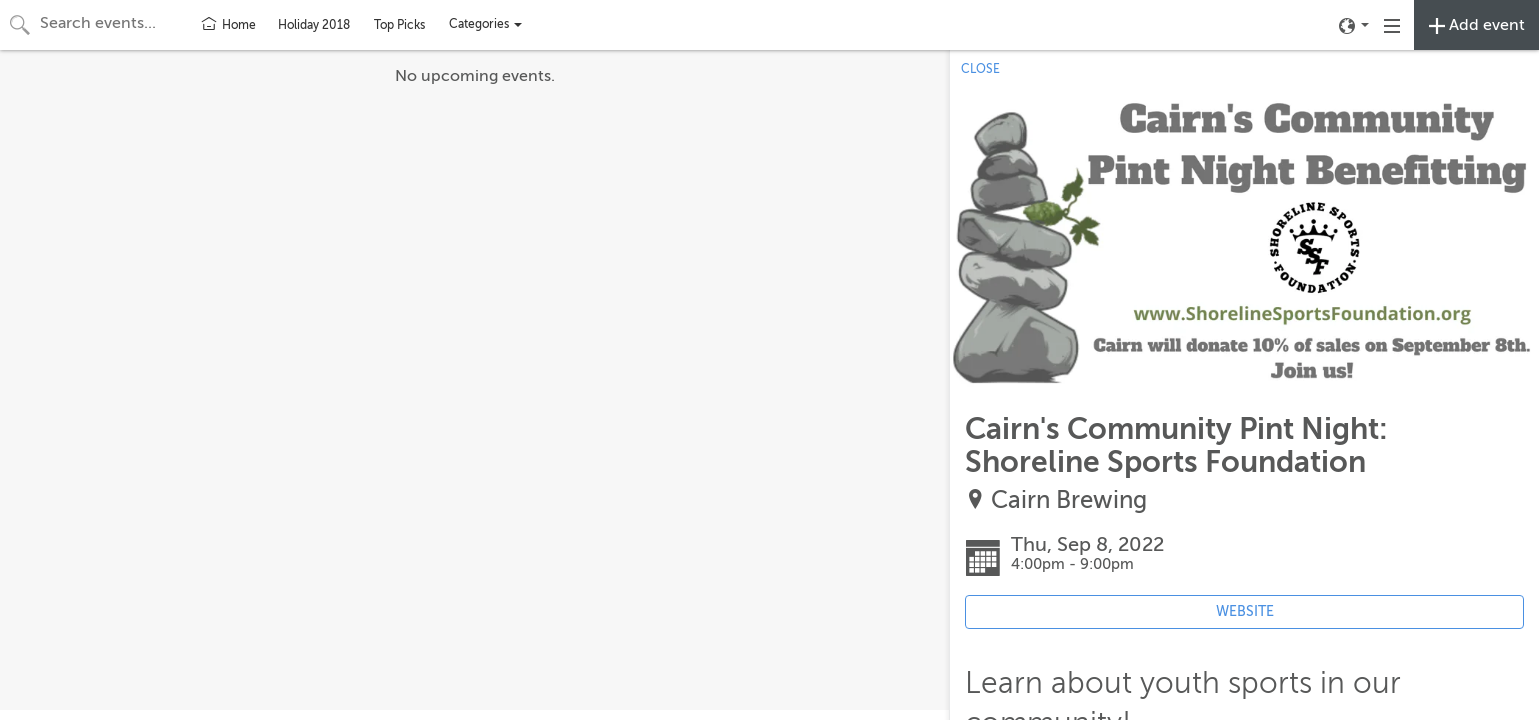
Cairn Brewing (1069, 500)
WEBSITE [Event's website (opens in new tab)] (1245, 611)
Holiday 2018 (314, 25)
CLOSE (980, 69)
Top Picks (399, 25)
